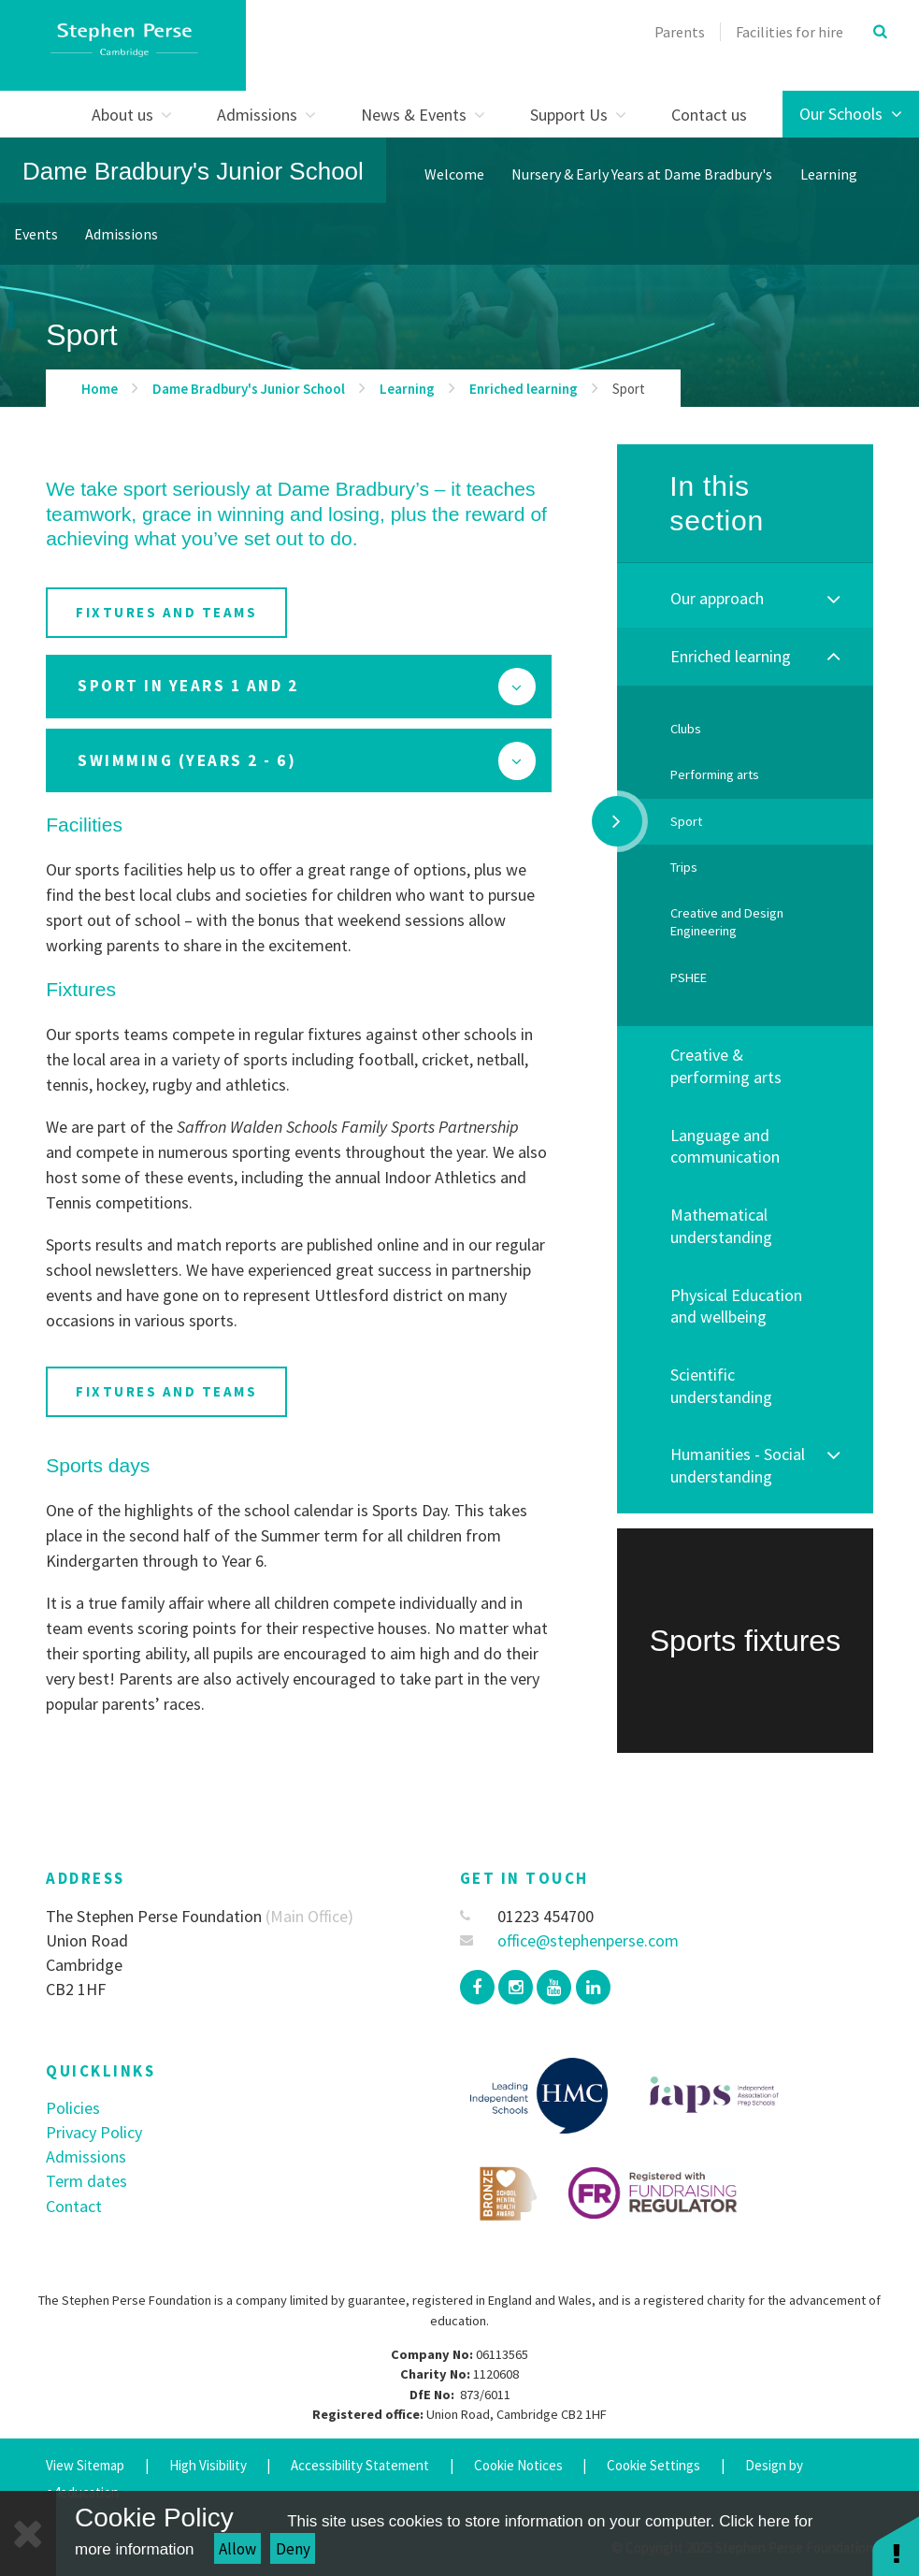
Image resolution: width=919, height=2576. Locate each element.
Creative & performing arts (726, 1066)
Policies (73, 2108)
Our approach (717, 598)
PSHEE (688, 977)
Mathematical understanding (721, 1226)
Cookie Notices (518, 2465)
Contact (74, 2206)
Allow (237, 2549)
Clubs (685, 728)
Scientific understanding (721, 1386)
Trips (683, 867)
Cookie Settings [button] (653, 2465)
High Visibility (208, 2465)
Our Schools (850, 113)
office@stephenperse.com (570, 1940)
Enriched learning (523, 389)
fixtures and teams (166, 612)
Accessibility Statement (360, 2465)
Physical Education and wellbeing (736, 1306)
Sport (628, 389)
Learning (407, 389)
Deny (293, 2549)
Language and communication (725, 1146)
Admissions (86, 2156)
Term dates (86, 2181)
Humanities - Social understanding (737, 1465)
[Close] (28, 2533)
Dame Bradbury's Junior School (193, 171)
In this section (716, 503)
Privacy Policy (94, 2132)
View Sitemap (85, 2465)
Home (99, 389)
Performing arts (714, 774)
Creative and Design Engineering (726, 921)
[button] (895, 2545)
